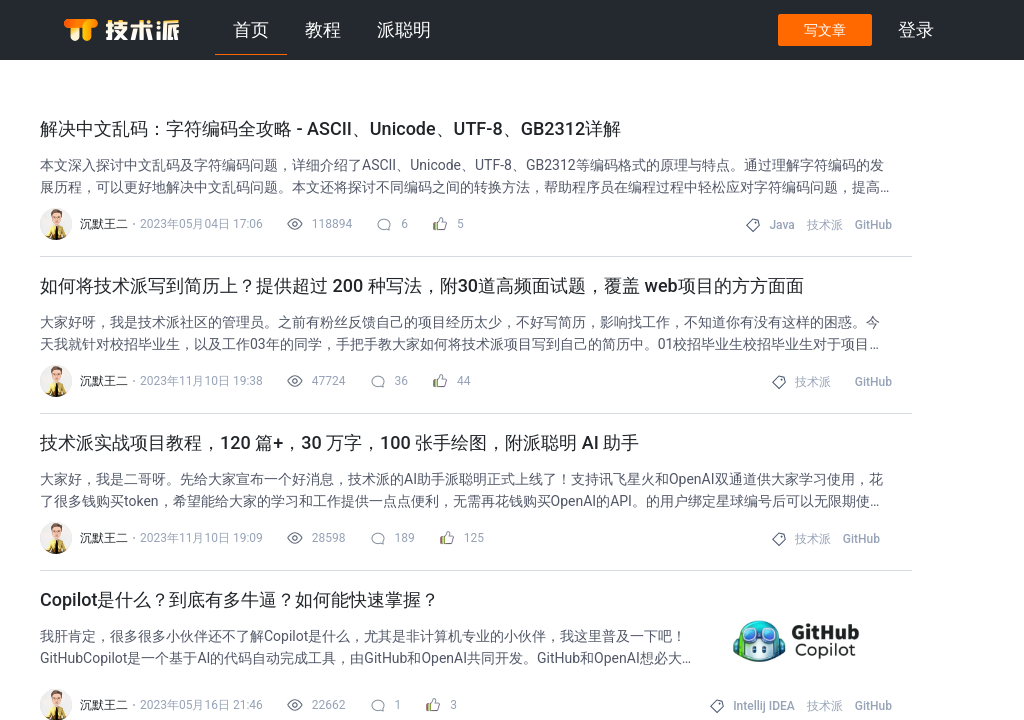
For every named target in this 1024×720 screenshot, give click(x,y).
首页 (251, 29)
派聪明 (404, 29)
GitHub (873, 225)
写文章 (825, 30)
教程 (323, 29)
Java (781, 225)
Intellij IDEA (764, 706)
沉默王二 (104, 224)
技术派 (825, 225)
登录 (916, 29)
